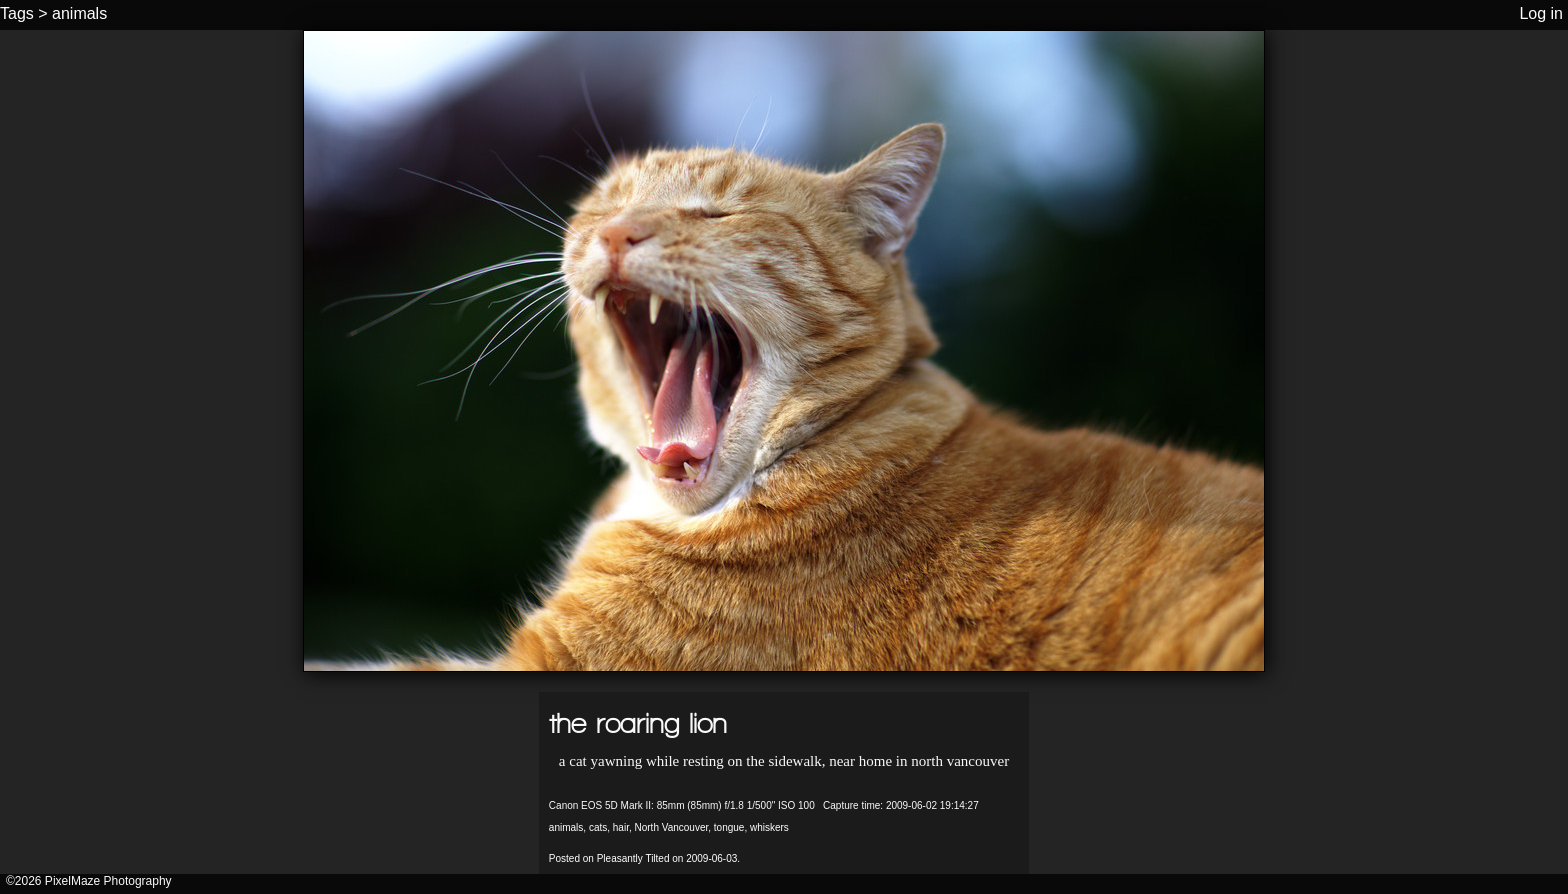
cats (598, 827)
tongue (729, 827)
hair (621, 827)
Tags (17, 13)
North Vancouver (671, 827)
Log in (1541, 13)
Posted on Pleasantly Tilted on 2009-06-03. (644, 858)
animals (79, 13)
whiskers (769, 827)
